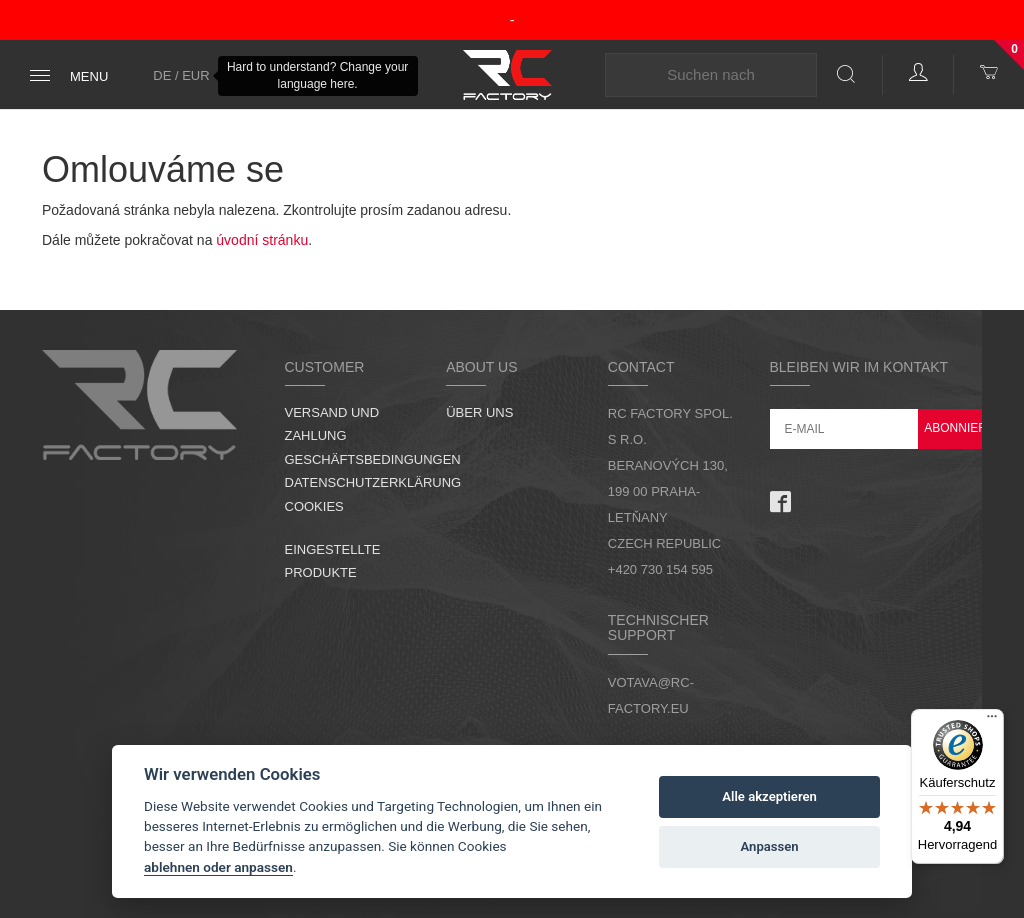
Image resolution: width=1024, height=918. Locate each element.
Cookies (314, 506)
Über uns (479, 412)
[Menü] (992, 721)
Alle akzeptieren (769, 796)
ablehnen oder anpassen (218, 867)
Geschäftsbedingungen (373, 459)
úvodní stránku (262, 240)
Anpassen (770, 846)
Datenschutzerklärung (373, 482)
